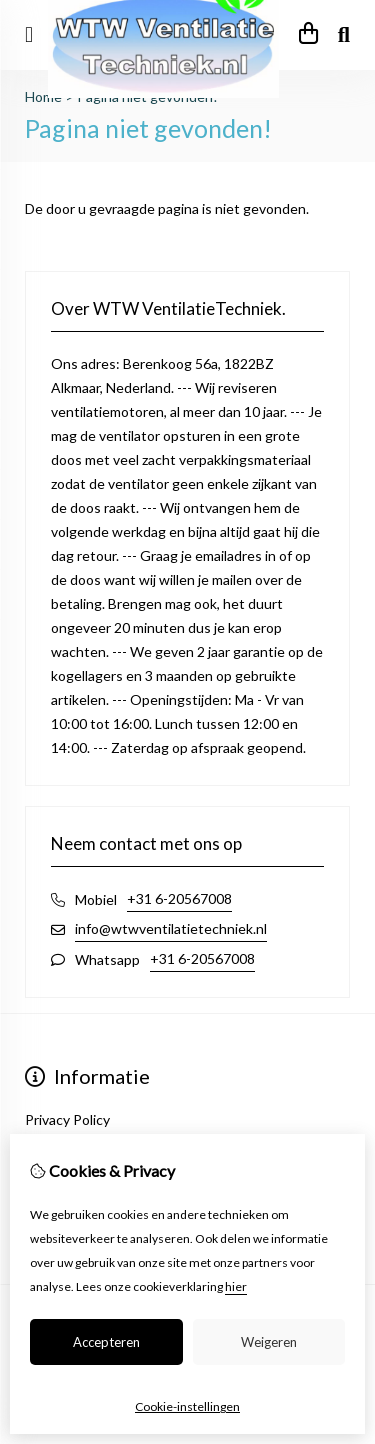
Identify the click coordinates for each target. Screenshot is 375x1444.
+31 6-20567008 (179, 898)
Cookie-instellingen (187, 1406)
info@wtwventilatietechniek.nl (171, 928)
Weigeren (269, 1342)
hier (236, 1286)
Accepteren (106, 1342)
